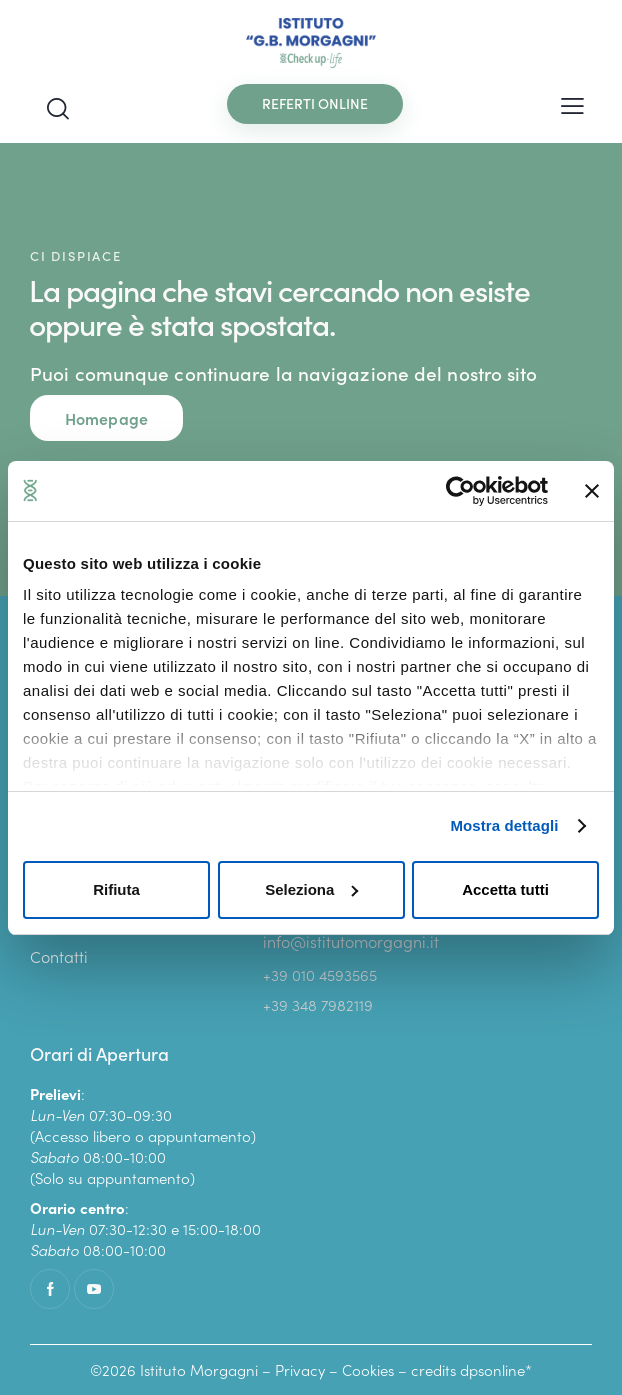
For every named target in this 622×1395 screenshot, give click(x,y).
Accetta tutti (505, 889)
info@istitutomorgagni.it (351, 941)
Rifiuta (116, 889)
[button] (572, 103)
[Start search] (58, 108)
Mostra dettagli (504, 825)
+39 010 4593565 (320, 974)
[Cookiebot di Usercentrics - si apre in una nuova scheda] (460, 491)
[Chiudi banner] (592, 491)
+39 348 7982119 (318, 1004)
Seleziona (311, 889)
